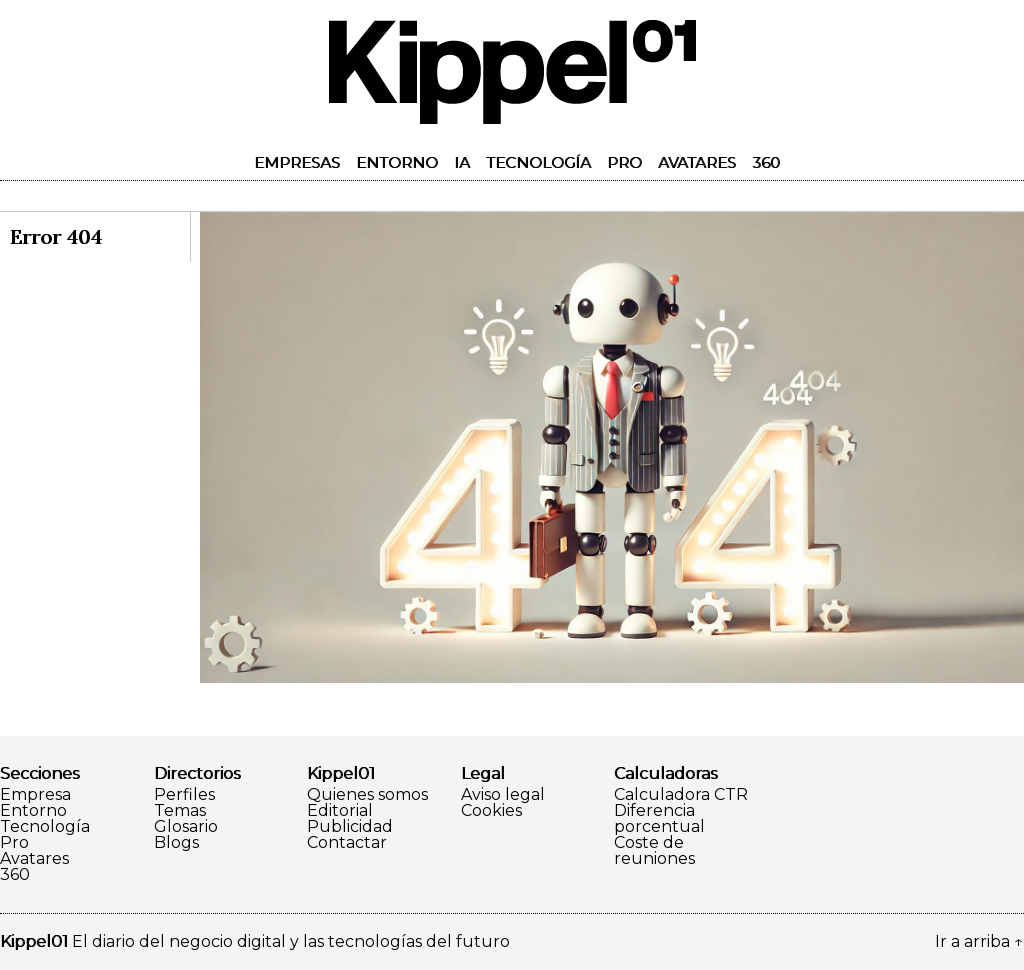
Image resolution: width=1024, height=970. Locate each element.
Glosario (186, 827)
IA (462, 162)
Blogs (176, 843)
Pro (624, 162)
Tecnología (538, 162)
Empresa (35, 795)
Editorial (340, 811)
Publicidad (350, 827)
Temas (180, 811)
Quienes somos (367, 795)
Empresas (297, 162)
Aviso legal (503, 795)
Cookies (491, 811)
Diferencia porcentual (659, 819)
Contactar (347, 843)
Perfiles (184, 795)
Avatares (697, 162)
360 (766, 162)
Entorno (397, 162)
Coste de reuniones (654, 851)
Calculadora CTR (681, 795)
